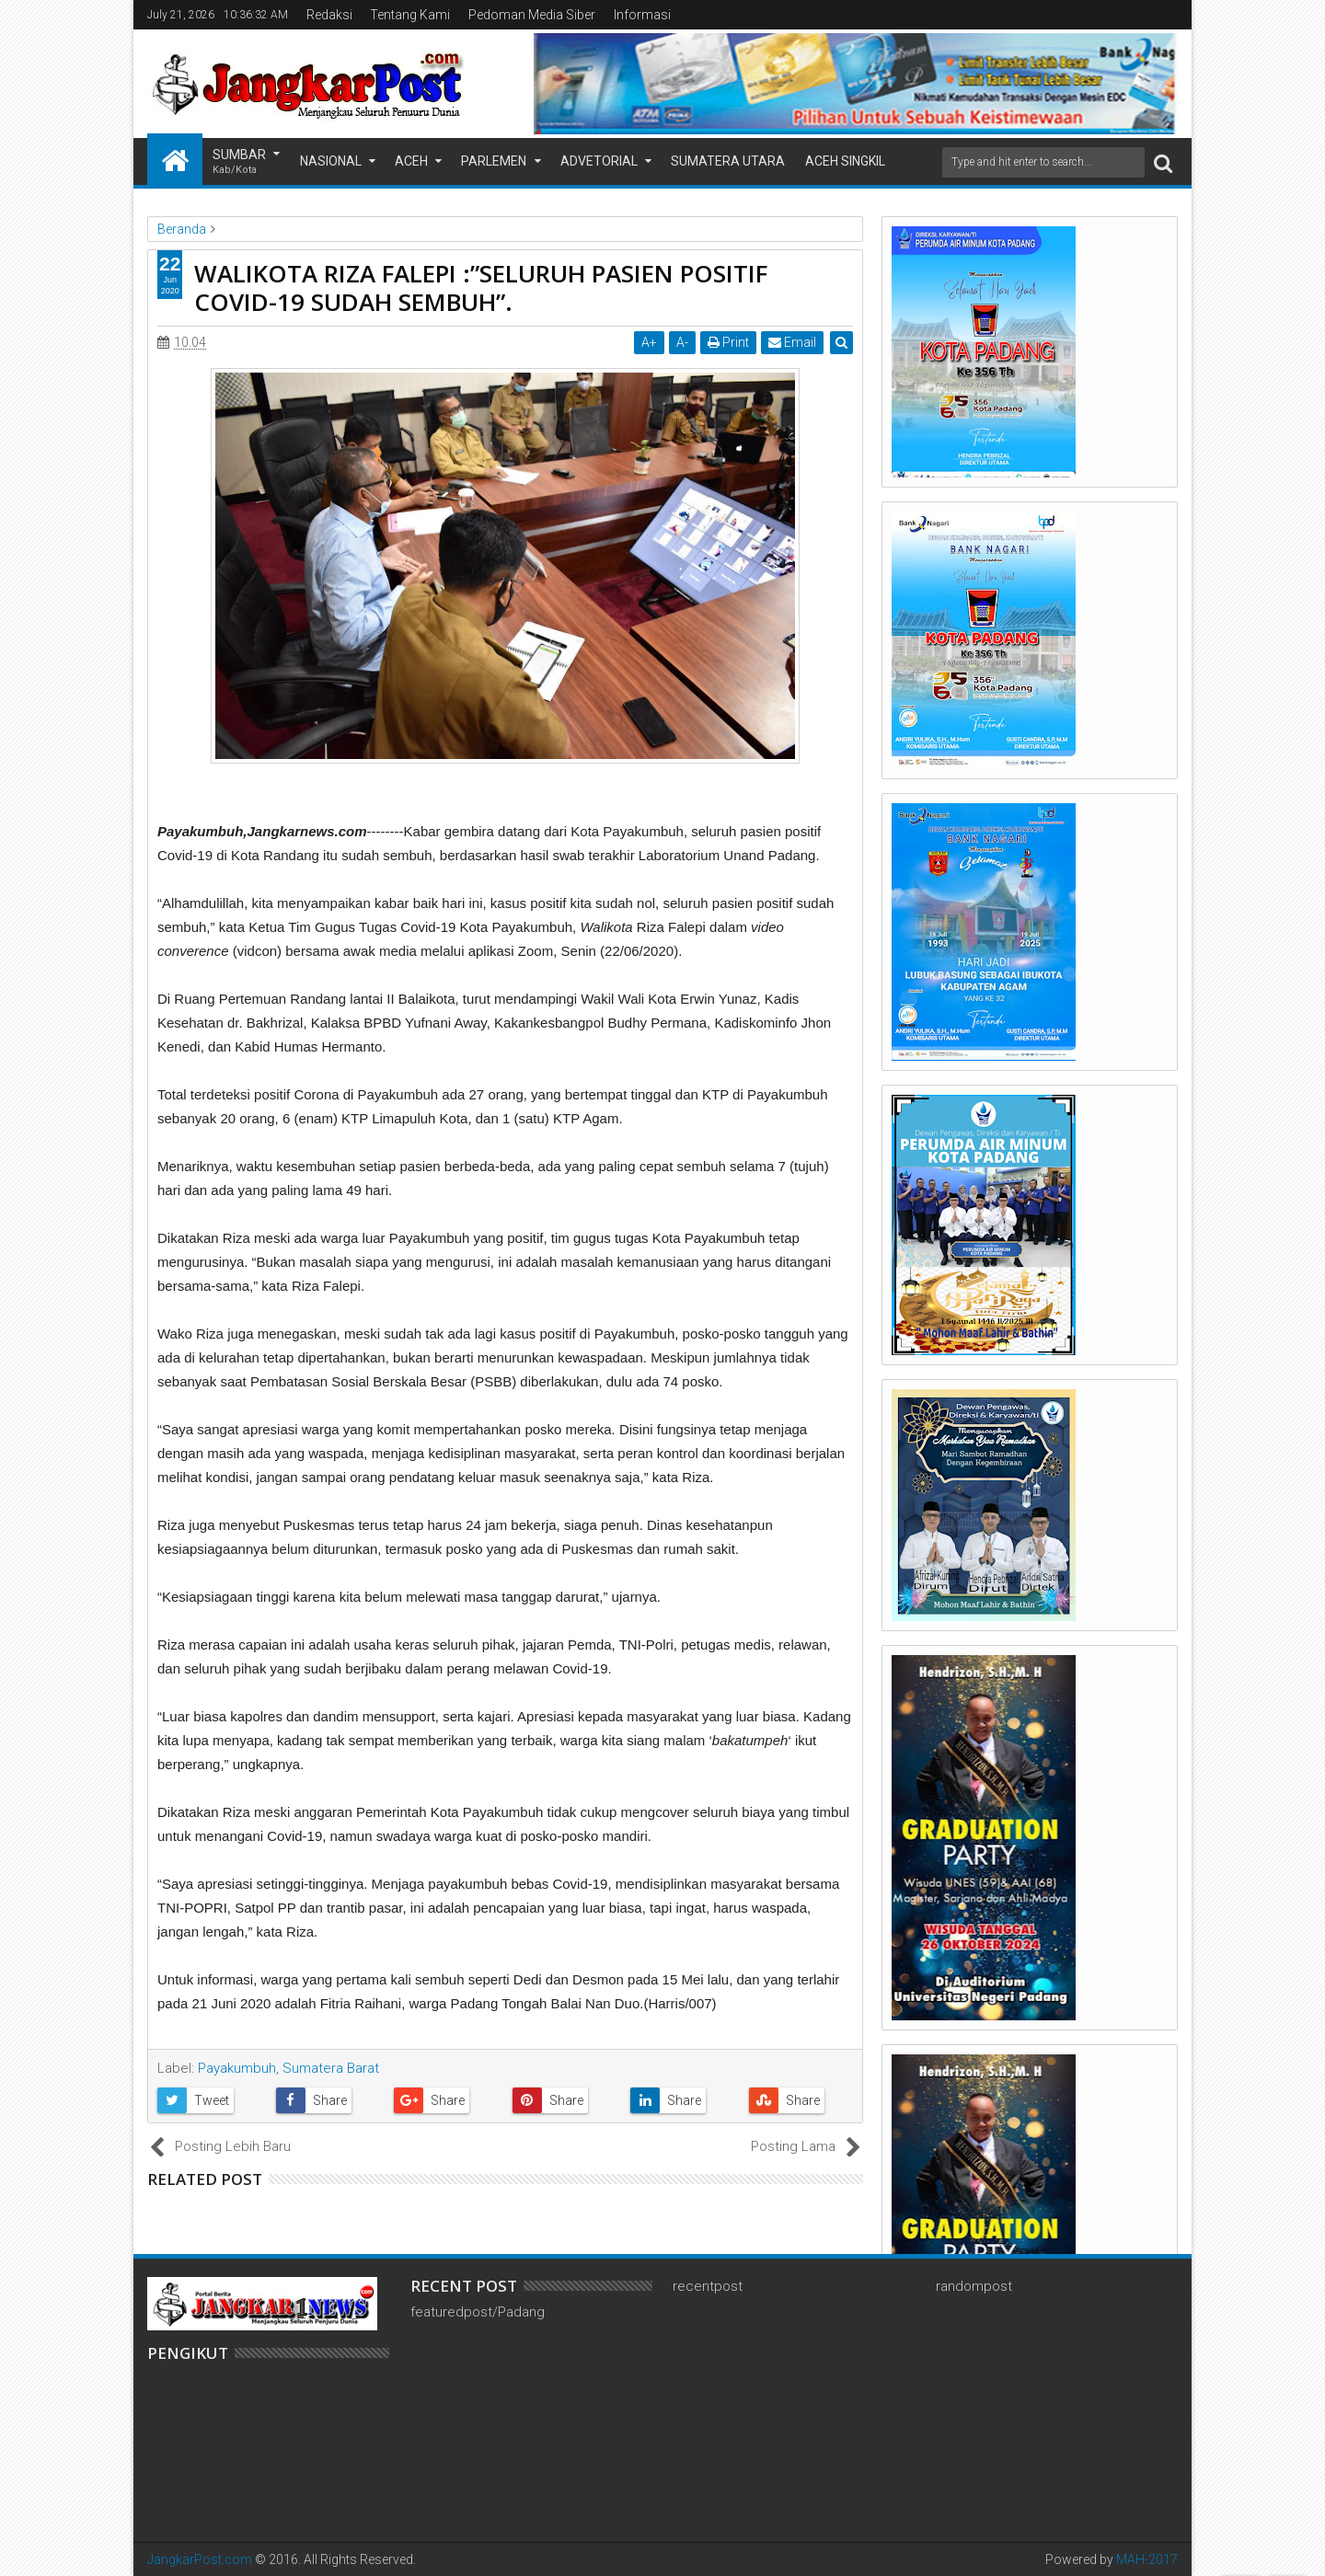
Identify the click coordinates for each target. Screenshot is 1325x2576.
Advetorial (599, 161)
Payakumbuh (237, 2068)
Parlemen (493, 161)
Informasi (642, 14)
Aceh (411, 161)
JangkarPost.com (199, 2559)
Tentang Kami (410, 14)
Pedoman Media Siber (531, 14)
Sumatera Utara (728, 161)
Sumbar (239, 162)
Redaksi (329, 14)
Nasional (331, 161)
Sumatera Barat (330, 2068)
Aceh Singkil (845, 161)
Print (728, 342)
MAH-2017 (1147, 2559)
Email (792, 342)
